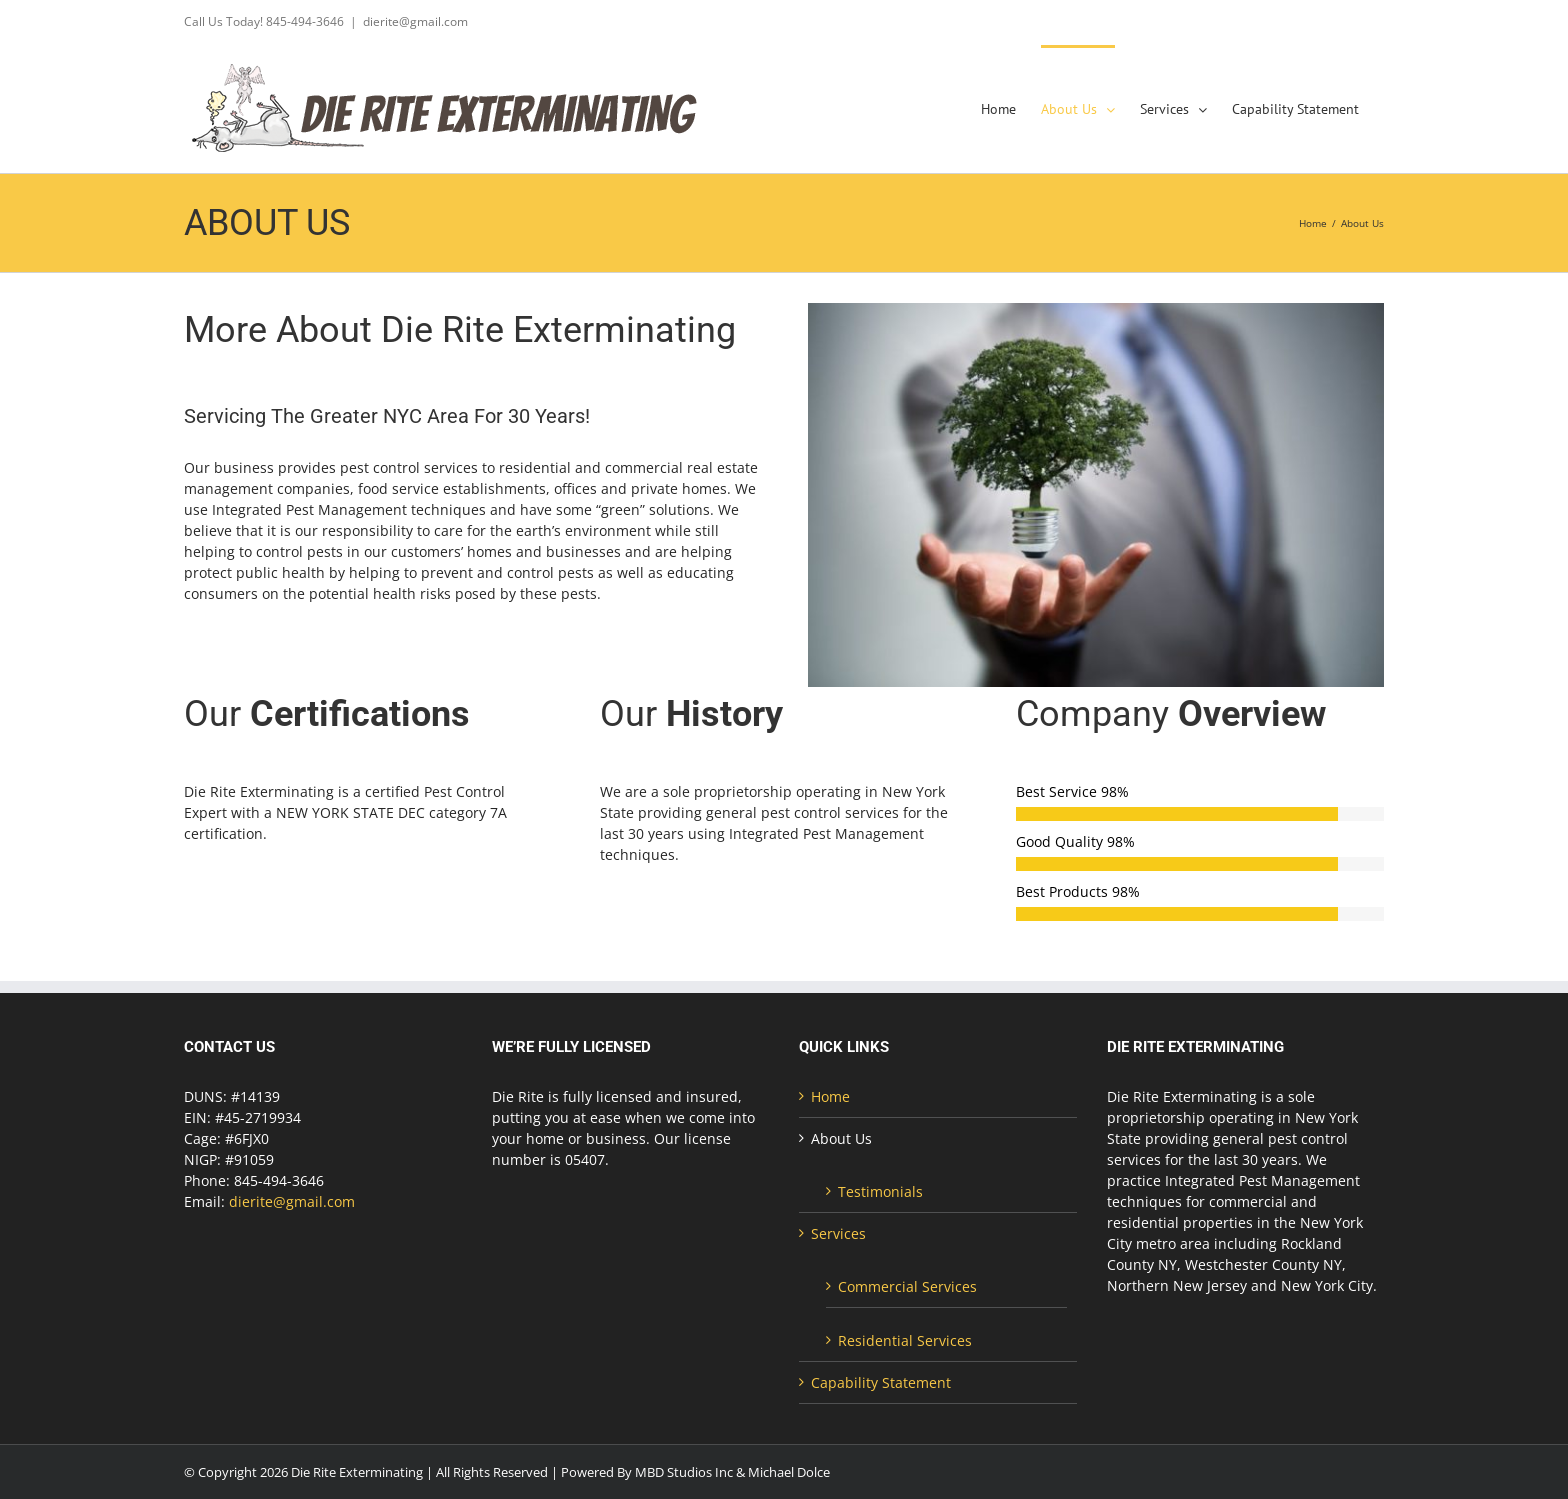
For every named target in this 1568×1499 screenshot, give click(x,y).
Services (838, 1233)
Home (830, 1096)
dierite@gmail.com (415, 21)
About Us (841, 1138)
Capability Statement (881, 1382)
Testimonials (880, 1191)
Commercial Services (907, 1286)
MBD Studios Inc (684, 1472)
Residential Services (905, 1340)
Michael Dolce (789, 1472)
